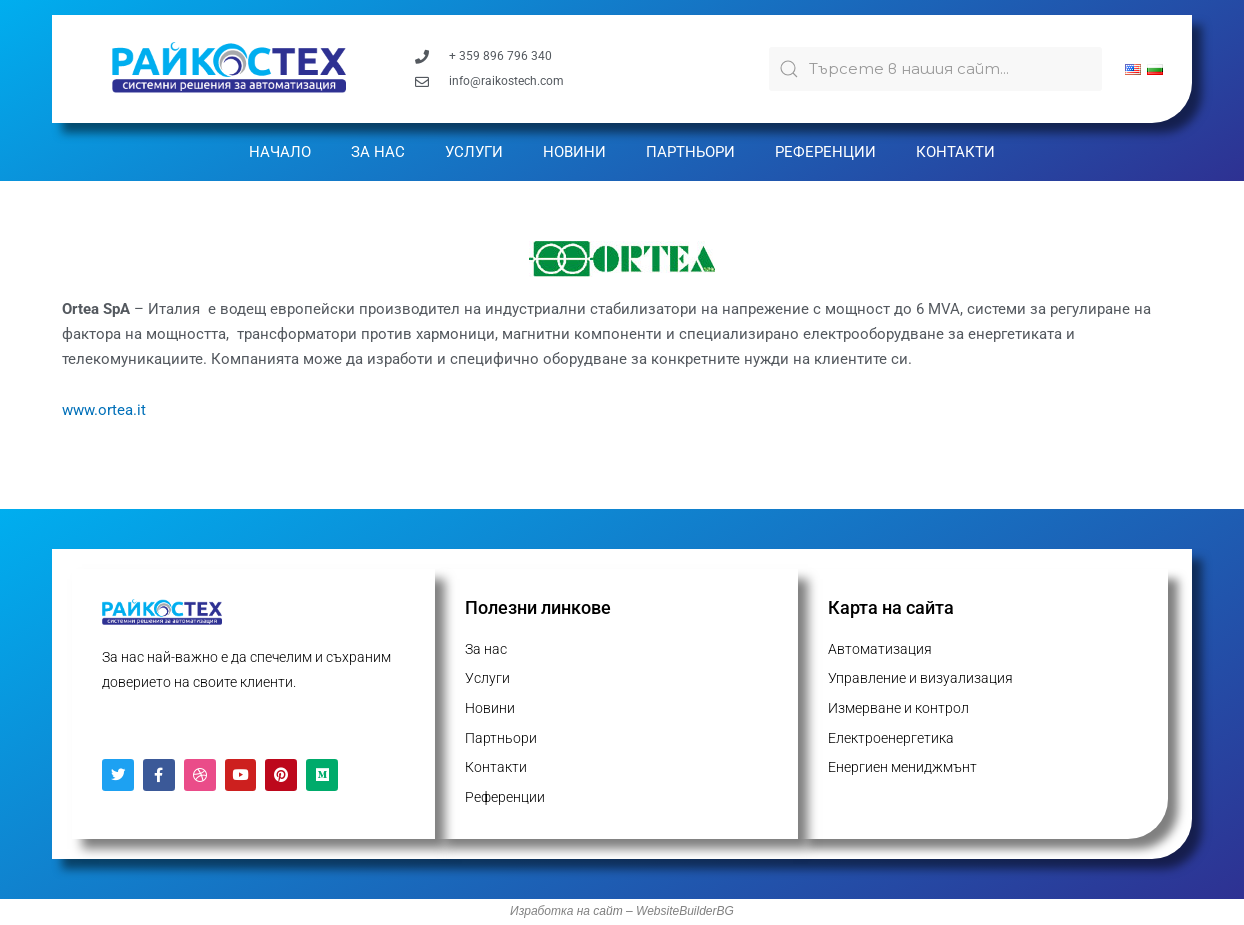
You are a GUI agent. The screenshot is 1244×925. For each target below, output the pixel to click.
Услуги (474, 152)
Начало (280, 152)
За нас (378, 152)
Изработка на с (554, 912)
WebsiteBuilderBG (685, 912)
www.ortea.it (104, 410)
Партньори (690, 152)
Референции (825, 152)
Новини (574, 152)
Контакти (955, 152)
